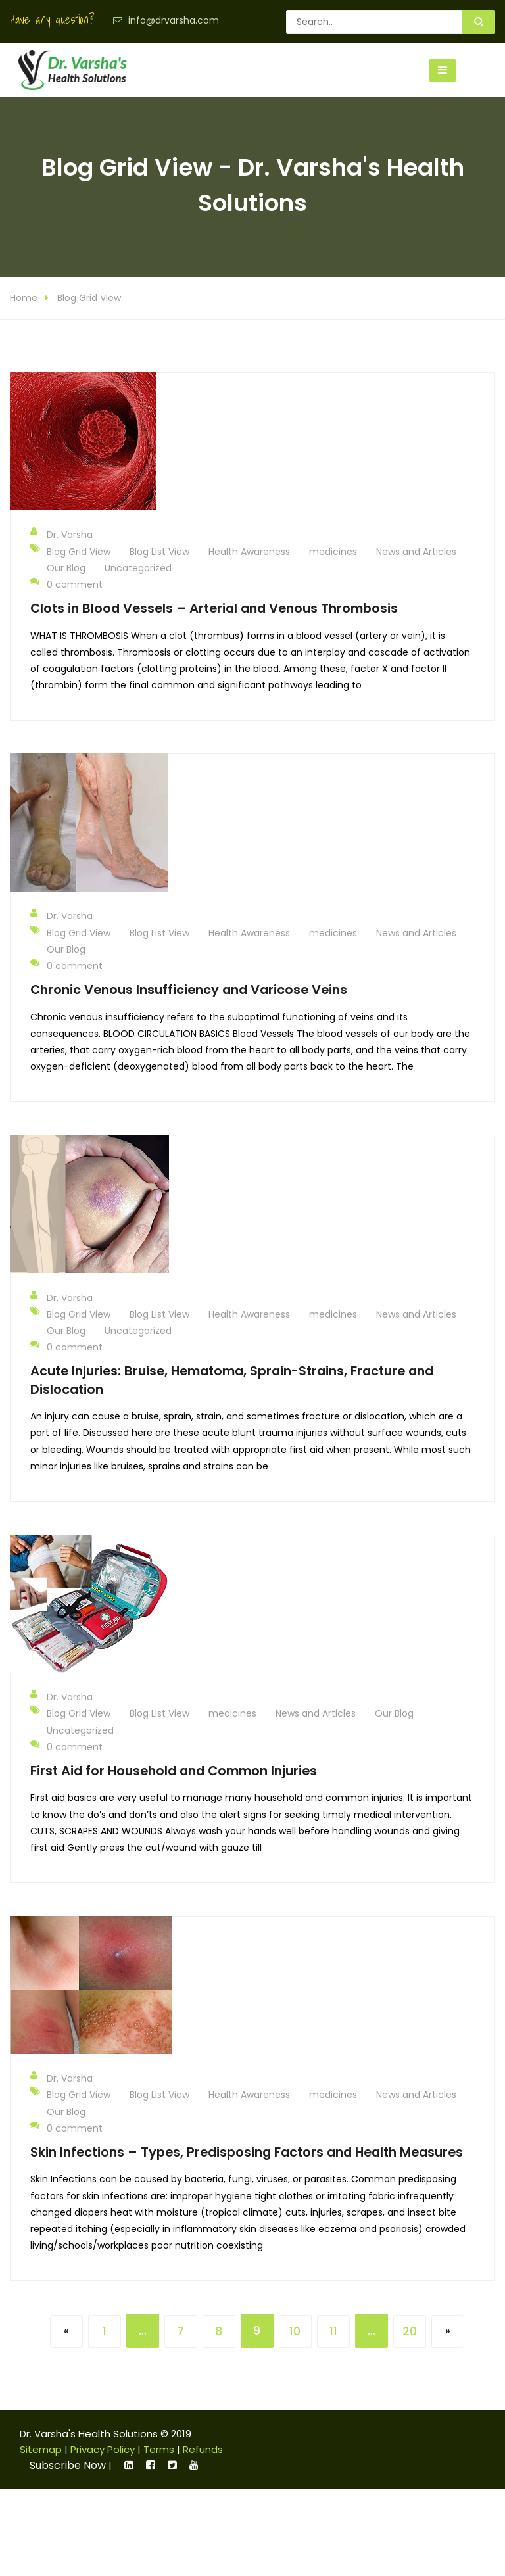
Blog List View (159, 553)
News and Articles (416, 553)
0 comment (66, 585)
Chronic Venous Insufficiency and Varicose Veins (188, 991)
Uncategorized (138, 569)
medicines (333, 553)
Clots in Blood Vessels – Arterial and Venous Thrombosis (214, 610)
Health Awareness (249, 553)
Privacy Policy (102, 2451)
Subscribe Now (68, 2467)
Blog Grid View (89, 299)
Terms (158, 2451)
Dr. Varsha (61, 536)
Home (23, 299)
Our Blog (66, 569)
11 (333, 2333)
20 (409, 2333)
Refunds (203, 2451)
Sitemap (41, 2451)
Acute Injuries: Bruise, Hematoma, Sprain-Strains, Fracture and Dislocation (231, 1382)
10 (295, 2333)
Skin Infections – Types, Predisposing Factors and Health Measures (246, 2154)
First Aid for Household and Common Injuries (173, 1772)
